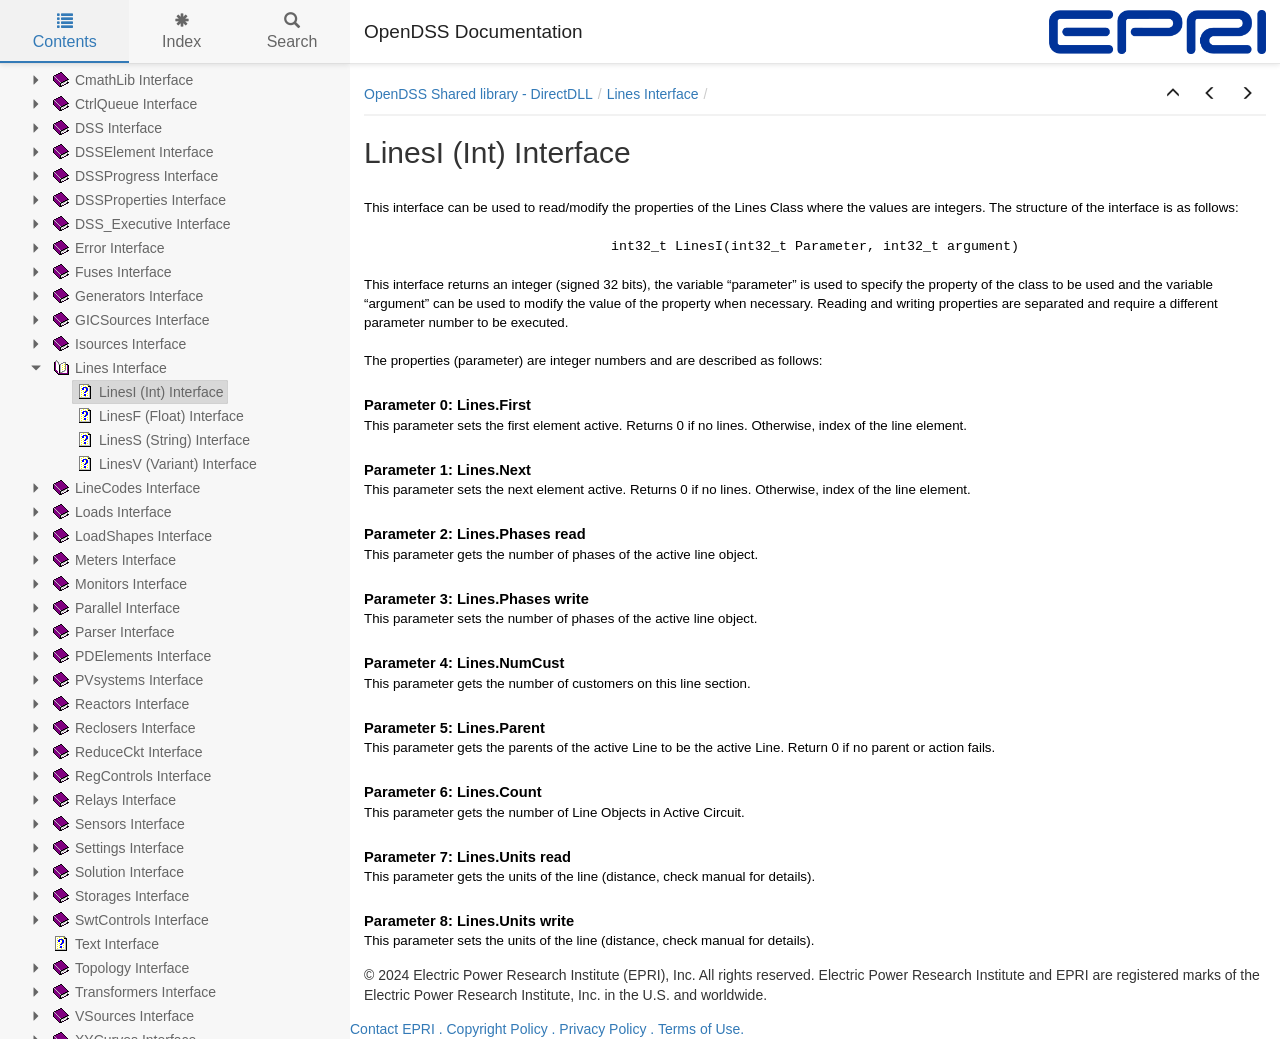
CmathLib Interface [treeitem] (121, 80)
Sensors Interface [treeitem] (117, 824)
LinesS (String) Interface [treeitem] (161, 440)
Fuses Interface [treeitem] (110, 272)
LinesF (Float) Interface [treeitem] (158, 416)
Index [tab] (181, 31)
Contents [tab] (65, 31)
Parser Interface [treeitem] (112, 632)
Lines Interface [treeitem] (108, 368)
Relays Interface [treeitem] (112, 800)
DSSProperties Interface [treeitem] (137, 200)
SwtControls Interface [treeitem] (129, 920)
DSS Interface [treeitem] (105, 128)
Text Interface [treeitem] (104, 944)
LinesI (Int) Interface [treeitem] (148, 392)
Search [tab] (292, 31)
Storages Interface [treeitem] (119, 896)
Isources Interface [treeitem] (117, 344)
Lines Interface (653, 94)
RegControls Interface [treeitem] (130, 776)
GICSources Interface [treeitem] (129, 320)
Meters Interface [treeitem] (112, 560)
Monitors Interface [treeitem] (118, 584)
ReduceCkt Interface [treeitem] (126, 752)
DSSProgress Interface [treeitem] (133, 176)
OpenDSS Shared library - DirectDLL (478, 94)
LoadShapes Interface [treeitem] (130, 536)
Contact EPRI (392, 1029)
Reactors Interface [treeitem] (119, 704)
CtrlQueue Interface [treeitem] (123, 104)
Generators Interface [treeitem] (126, 296)
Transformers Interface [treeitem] (132, 992)
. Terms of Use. (697, 1029)
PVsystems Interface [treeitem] (126, 680)
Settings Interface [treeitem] (116, 848)
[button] (1173, 94)
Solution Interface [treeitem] (116, 872)
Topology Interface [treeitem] (119, 968)
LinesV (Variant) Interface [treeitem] (165, 464)
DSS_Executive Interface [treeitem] (140, 224)
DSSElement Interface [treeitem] (131, 152)
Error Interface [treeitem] (106, 248)
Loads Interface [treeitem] (110, 512)
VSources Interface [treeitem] (121, 1016)
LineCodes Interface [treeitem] (124, 488)
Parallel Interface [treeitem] (114, 608)
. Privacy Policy (599, 1029)
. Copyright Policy (493, 1029)
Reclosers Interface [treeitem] (122, 728)
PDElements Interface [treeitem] (130, 656)
